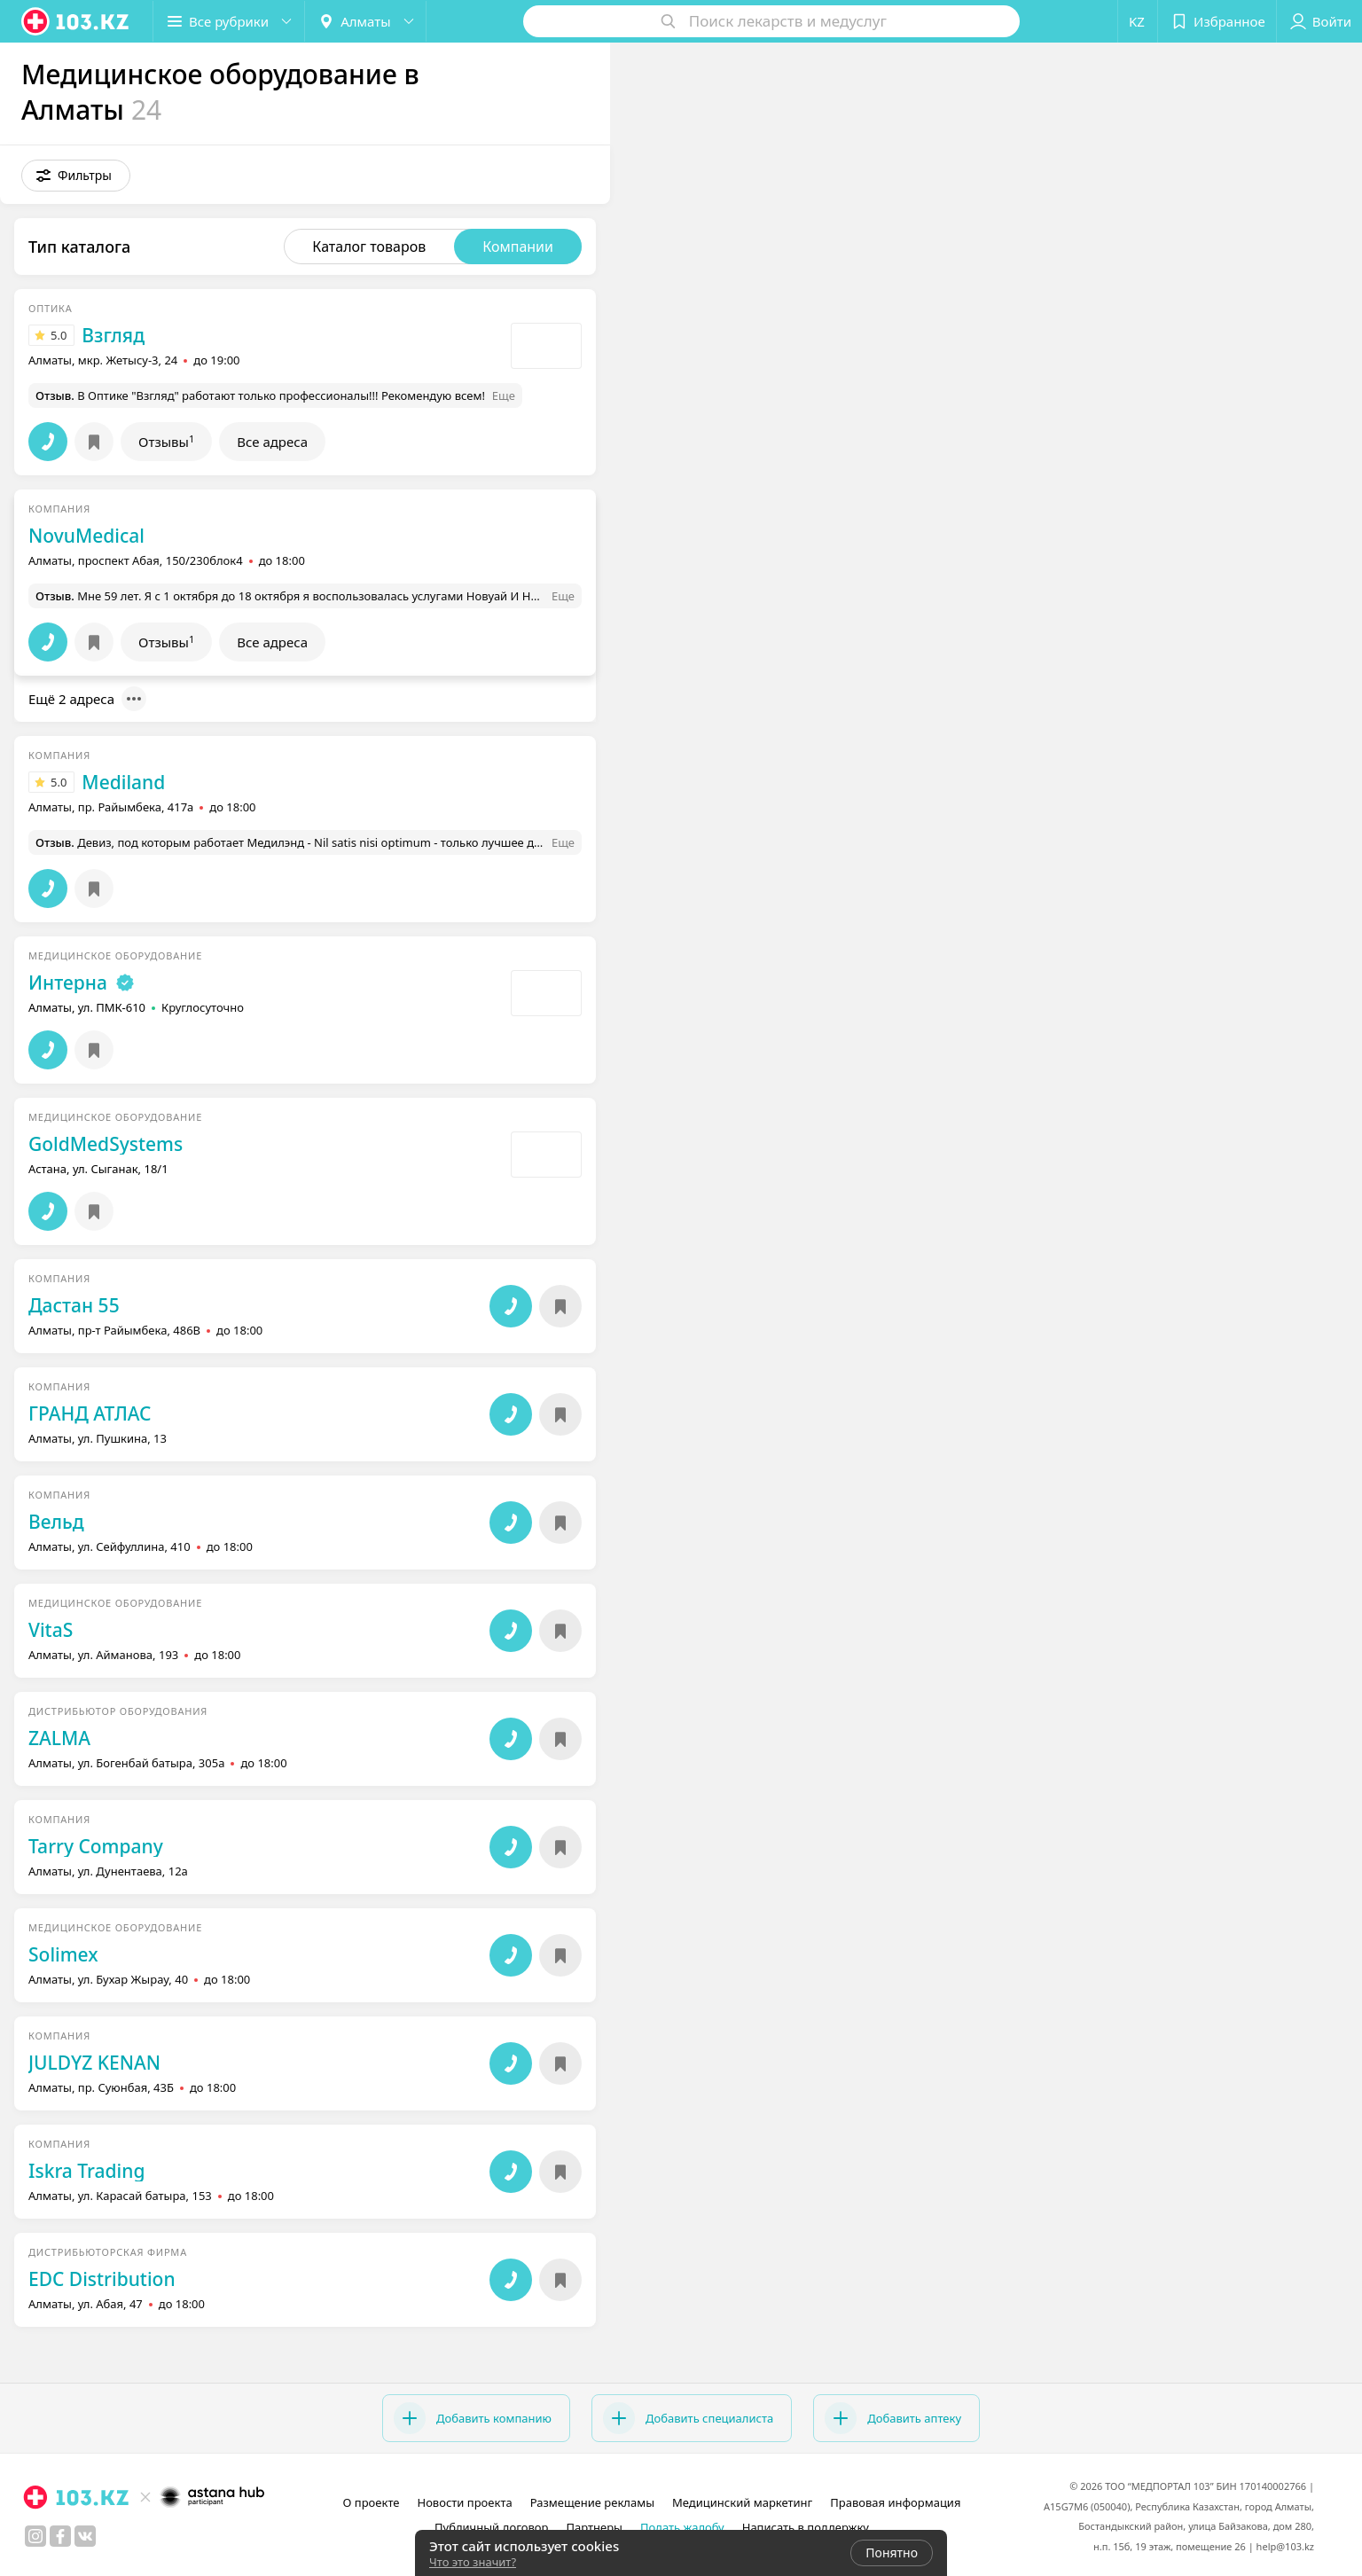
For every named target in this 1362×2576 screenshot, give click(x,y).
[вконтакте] (85, 2536)
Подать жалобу (682, 2527)
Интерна (67, 982)
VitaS (50, 1629)
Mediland (123, 782)
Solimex (63, 1954)
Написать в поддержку (805, 2527)
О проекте (371, 2502)
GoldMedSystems (105, 1144)
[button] (75, 176)
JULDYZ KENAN (94, 2062)
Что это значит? (472, 2562)
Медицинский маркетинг (742, 2502)
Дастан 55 (74, 1305)
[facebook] (60, 2536)
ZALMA (59, 1738)
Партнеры (594, 2527)
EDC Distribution (102, 2279)
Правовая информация (895, 2502)
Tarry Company (95, 1846)
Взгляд (113, 335)
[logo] (76, 21)
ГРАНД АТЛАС (90, 1413)
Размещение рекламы (592, 2502)
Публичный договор (491, 2527)
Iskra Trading (86, 2170)
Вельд (56, 1521)
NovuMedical (86, 535)
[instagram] (35, 2536)
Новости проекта (464, 2502)
